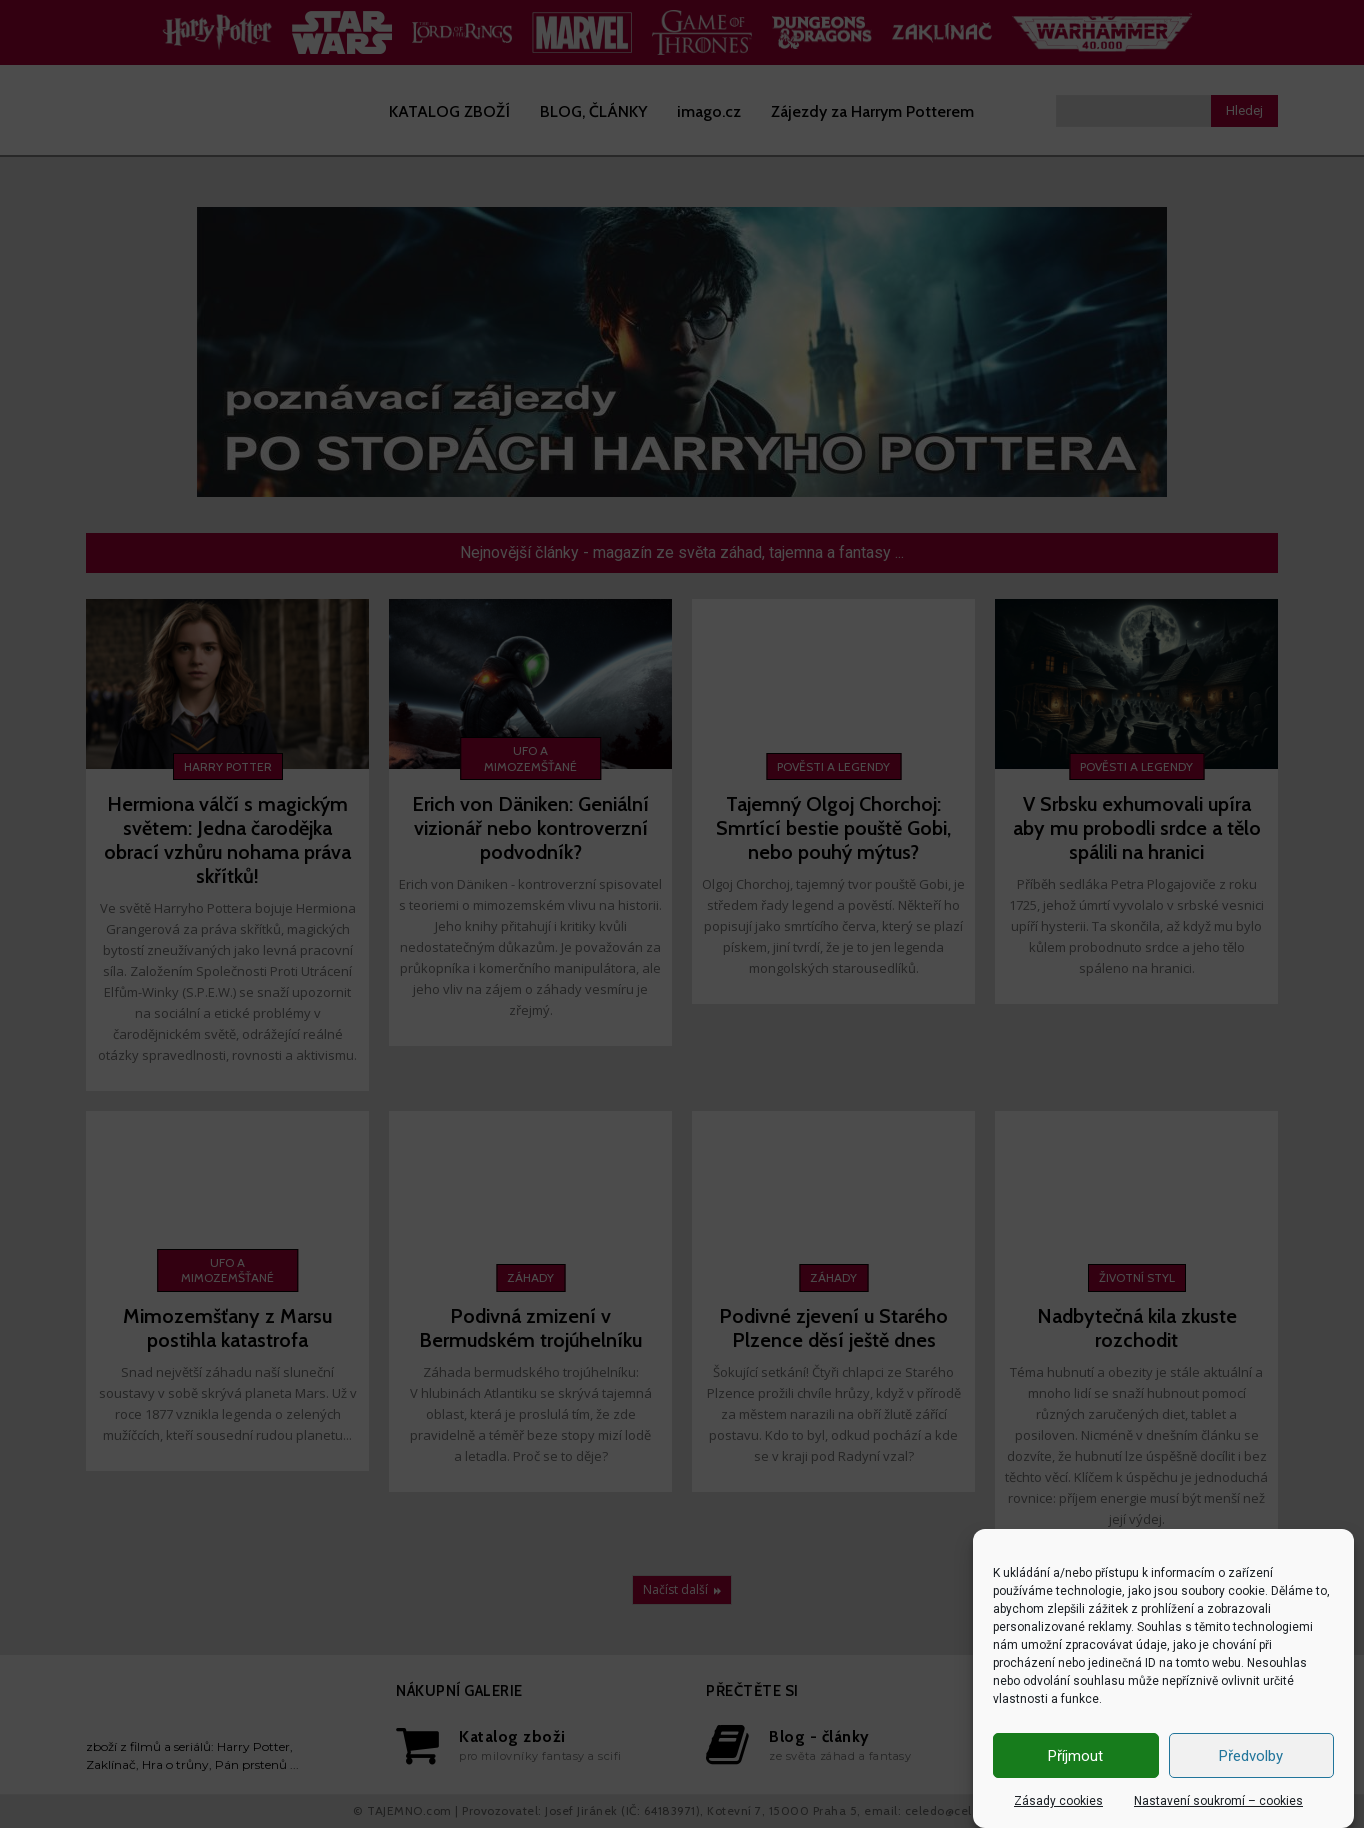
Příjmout (1075, 1756)
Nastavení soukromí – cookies (1218, 1801)
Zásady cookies (1058, 1801)
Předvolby (1251, 1756)
